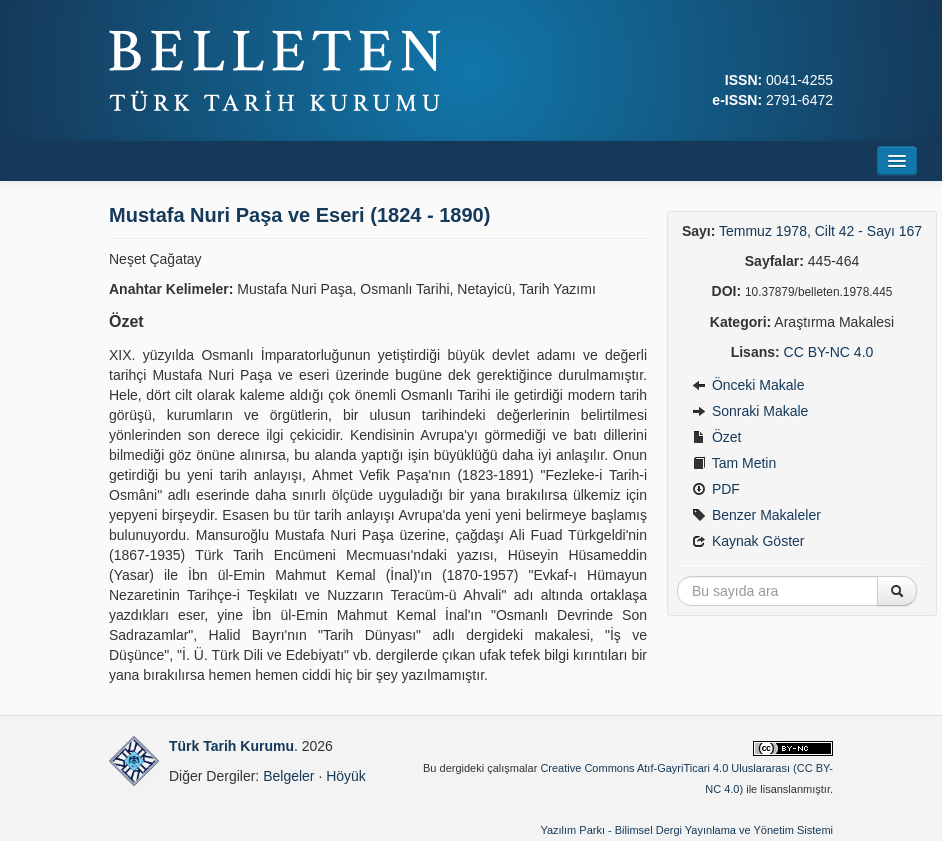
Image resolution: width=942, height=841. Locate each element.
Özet (716, 437)
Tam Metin (734, 463)
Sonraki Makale (750, 411)
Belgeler (288, 776)
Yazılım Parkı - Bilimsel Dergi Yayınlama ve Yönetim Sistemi (686, 830)
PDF (716, 489)
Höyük (346, 776)
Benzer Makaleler (756, 515)
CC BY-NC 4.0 (829, 352)
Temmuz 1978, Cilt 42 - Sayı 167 (820, 231)
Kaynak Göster (748, 541)
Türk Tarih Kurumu (231, 746)
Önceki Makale (748, 385)
